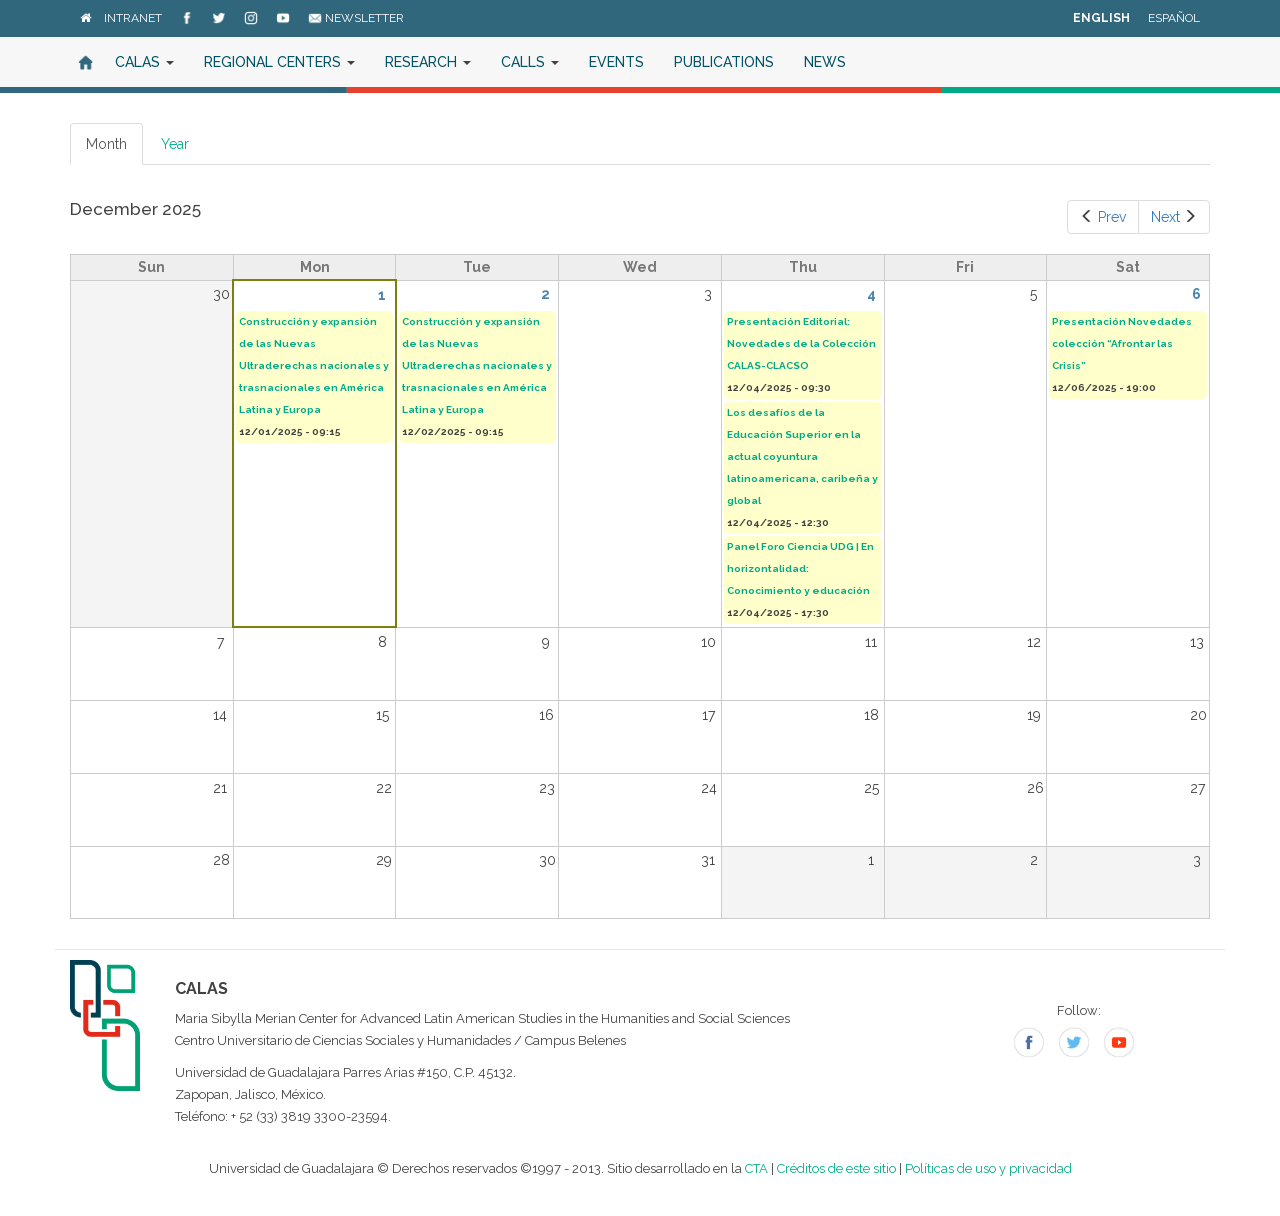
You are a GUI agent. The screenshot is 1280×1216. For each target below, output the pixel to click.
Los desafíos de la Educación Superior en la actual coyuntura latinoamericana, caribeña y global (802, 456)
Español (1174, 18)
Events (616, 62)
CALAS (144, 62)
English (1101, 18)
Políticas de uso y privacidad (988, 1168)
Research (428, 62)
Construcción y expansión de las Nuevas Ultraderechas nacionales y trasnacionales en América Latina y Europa (314, 365)
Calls (530, 62)
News (825, 62)
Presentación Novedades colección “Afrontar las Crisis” (1122, 343)
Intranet (133, 18)
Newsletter (356, 18)
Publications (724, 62)
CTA (756, 1168)
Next (1174, 217)
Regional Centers (279, 62)
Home (85, 62)
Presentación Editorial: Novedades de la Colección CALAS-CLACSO (801, 343)
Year (175, 144)
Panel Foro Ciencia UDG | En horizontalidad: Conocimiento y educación (800, 568)
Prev (1103, 217)
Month (114, 149)
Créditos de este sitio (836, 1168)
